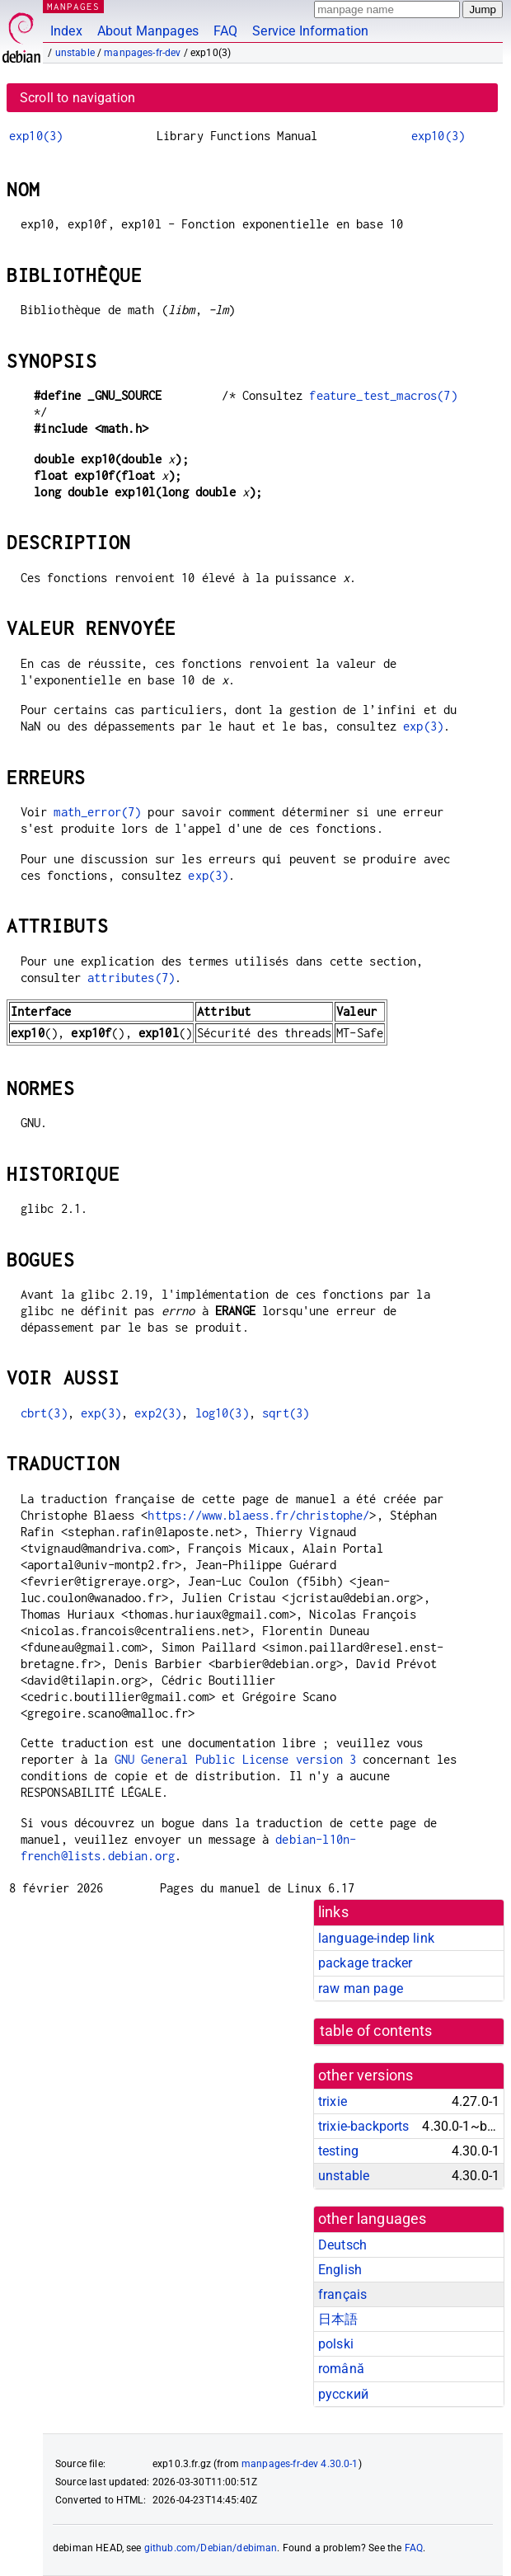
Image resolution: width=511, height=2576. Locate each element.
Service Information (310, 31)
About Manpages (148, 31)
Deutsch (342, 2245)
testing (338, 2151)
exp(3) (423, 726)
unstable (75, 53)
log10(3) (222, 1413)
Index (66, 31)
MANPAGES (73, 6)
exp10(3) (36, 136)
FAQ (225, 31)
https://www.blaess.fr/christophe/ (258, 1515)
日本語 (338, 2319)
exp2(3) (157, 1413)
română (341, 2368)
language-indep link (376, 1938)
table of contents (376, 2031)
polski (336, 2344)
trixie (332, 2101)
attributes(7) (131, 978)
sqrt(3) (285, 1413)
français (342, 2294)
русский (343, 2394)
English (340, 2270)
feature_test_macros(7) (383, 395)
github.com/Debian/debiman (211, 2548)
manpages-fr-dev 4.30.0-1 (300, 2464)
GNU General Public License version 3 (235, 1759)
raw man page (360, 1988)
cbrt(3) (44, 1413)
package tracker (365, 1963)
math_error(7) (97, 812)
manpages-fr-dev (142, 53)
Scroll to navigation (77, 98)
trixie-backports (363, 2126)
